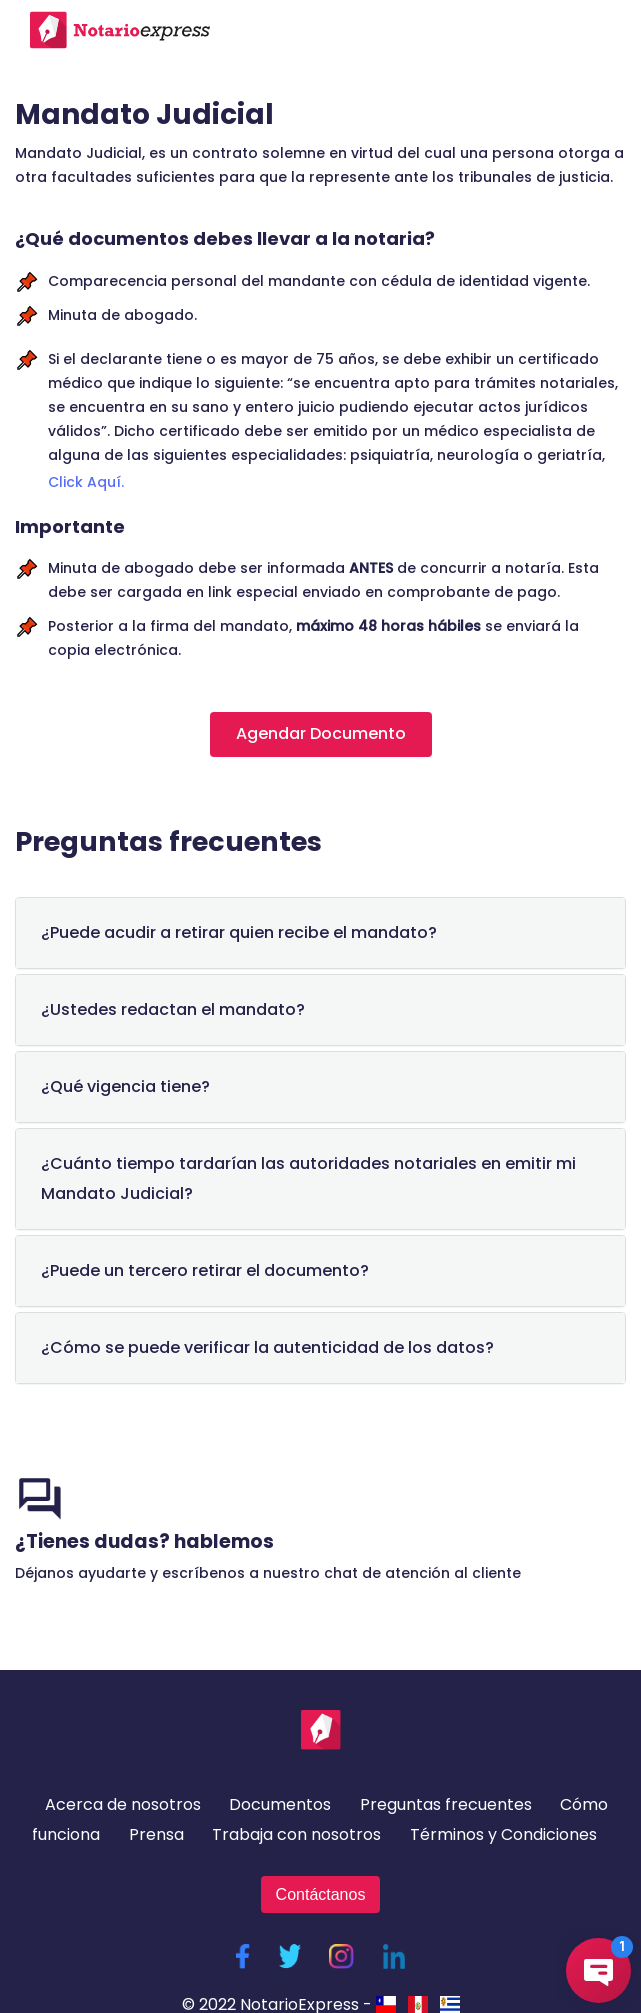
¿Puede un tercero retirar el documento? (205, 1270)
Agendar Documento (321, 733)
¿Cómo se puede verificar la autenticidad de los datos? (267, 1347)
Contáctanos (321, 1894)
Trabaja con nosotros (296, 1834)
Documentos (280, 1804)
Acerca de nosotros (123, 1804)
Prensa (156, 1834)
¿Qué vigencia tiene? (125, 1086)
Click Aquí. (86, 482)
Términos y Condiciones (503, 1834)
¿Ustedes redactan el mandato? (173, 1009)
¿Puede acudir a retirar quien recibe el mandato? (239, 932)
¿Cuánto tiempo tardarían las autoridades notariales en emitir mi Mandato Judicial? (308, 1178)
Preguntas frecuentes (446, 1804)
